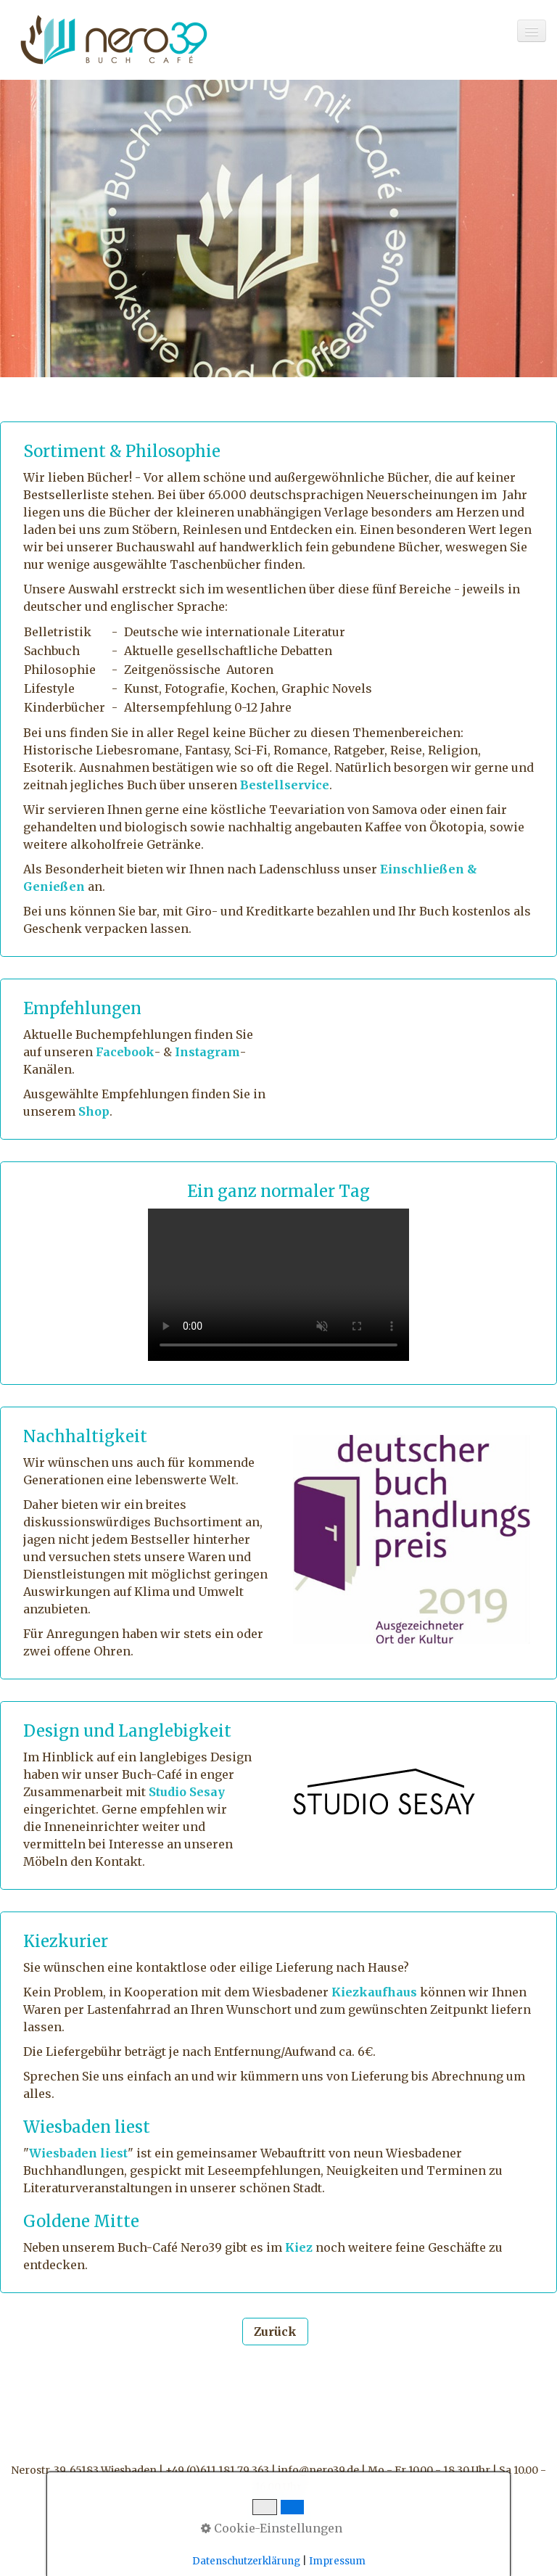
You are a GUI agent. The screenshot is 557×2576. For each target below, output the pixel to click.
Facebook (125, 1052)
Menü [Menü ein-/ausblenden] (278, 2518)
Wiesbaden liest (78, 2153)
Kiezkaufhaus (374, 1992)
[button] (275, 2331)
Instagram (207, 1052)
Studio (167, 1792)
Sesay (205, 1792)
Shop (94, 1111)
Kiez (299, 2247)
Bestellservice (284, 785)
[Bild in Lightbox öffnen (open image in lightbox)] (384, 1792)
